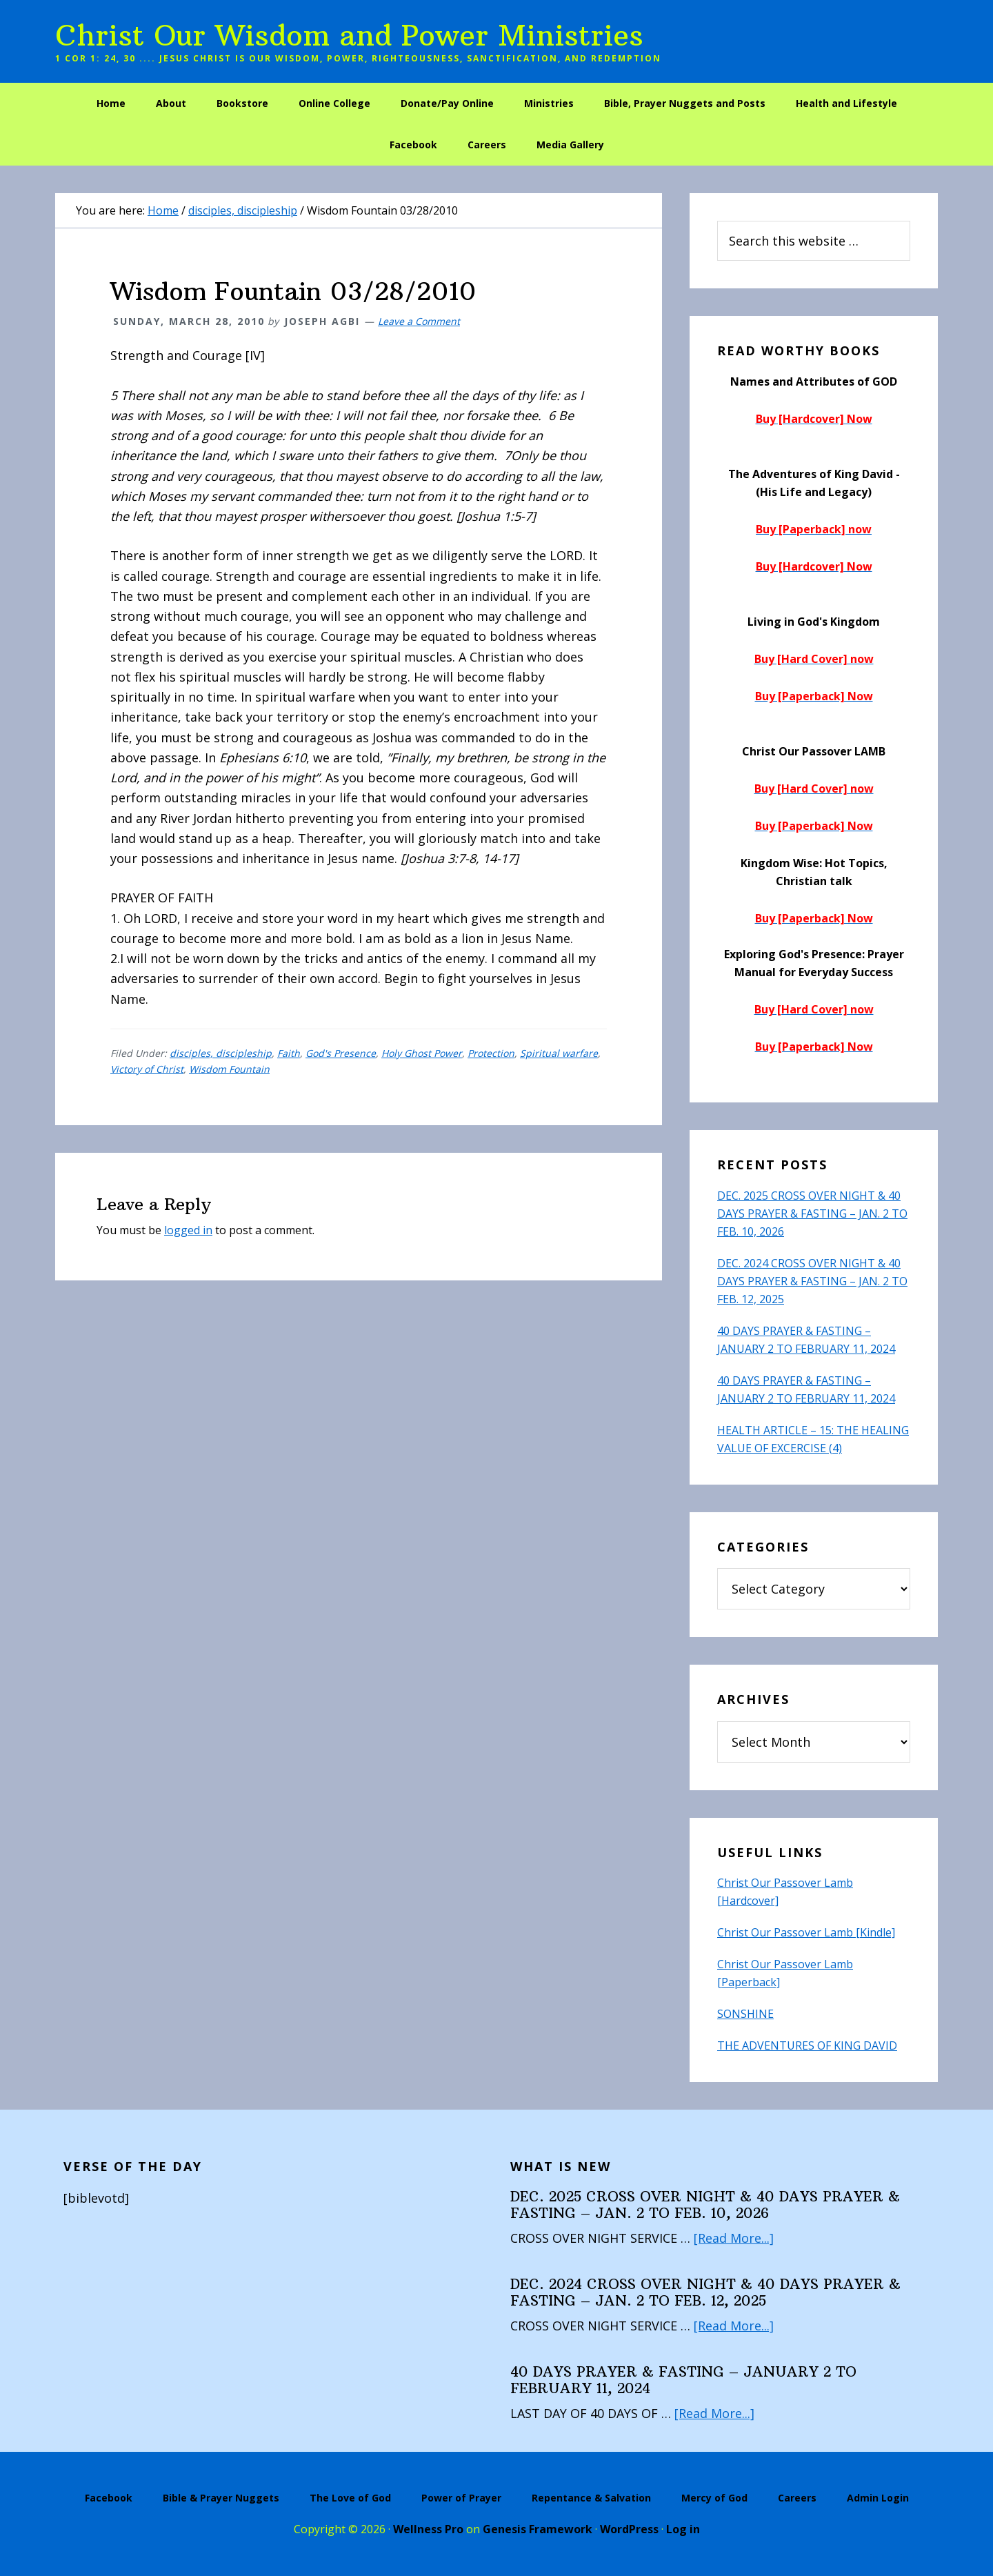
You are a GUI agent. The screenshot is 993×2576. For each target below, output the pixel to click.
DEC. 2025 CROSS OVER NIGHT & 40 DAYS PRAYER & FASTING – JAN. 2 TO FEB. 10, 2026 (812, 1213)
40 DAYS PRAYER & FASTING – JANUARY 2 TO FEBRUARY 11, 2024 (683, 2380)
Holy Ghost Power (421, 1053)
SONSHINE (745, 2013)
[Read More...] (734, 2238)
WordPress (629, 2529)
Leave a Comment (419, 321)
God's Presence (340, 1053)
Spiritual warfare (559, 1053)
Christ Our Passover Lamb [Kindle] (806, 1932)
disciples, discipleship (221, 1053)
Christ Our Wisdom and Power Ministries (349, 35)
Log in (683, 2529)
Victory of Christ (146, 1069)
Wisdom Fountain (229, 1069)
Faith (288, 1053)
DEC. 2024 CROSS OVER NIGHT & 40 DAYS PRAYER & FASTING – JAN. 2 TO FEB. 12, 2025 (812, 1281)
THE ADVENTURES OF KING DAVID (807, 2045)
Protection (491, 1053)
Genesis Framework (537, 2529)
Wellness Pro (428, 2529)
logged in (188, 1230)
